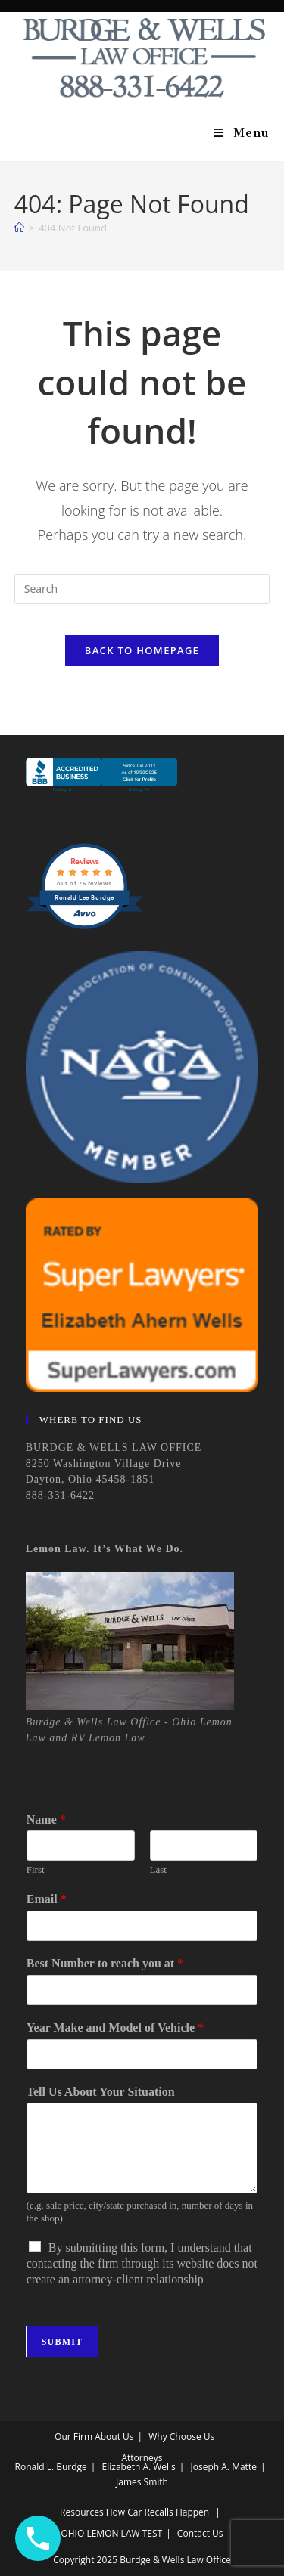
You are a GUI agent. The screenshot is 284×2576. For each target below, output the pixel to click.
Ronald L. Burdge (51, 2466)
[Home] (19, 227)
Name (46, 1819)
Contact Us (200, 2533)
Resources (82, 2512)
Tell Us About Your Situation (101, 2091)
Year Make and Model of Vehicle (115, 2027)
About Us (114, 2436)
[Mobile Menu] (242, 133)
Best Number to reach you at (105, 1963)
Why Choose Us (181, 2436)
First (36, 1869)
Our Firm (73, 2436)
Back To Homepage (142, 650)
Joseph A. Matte (224, 2466)
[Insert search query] (142, 589)
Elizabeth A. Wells (139, 2466)
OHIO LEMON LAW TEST (111, 2533)
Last (158, 1869)
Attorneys (141, 2457)
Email (47, 1898)
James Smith (142, 2481)
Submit (62, 2341)
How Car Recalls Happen (157, 2512)
